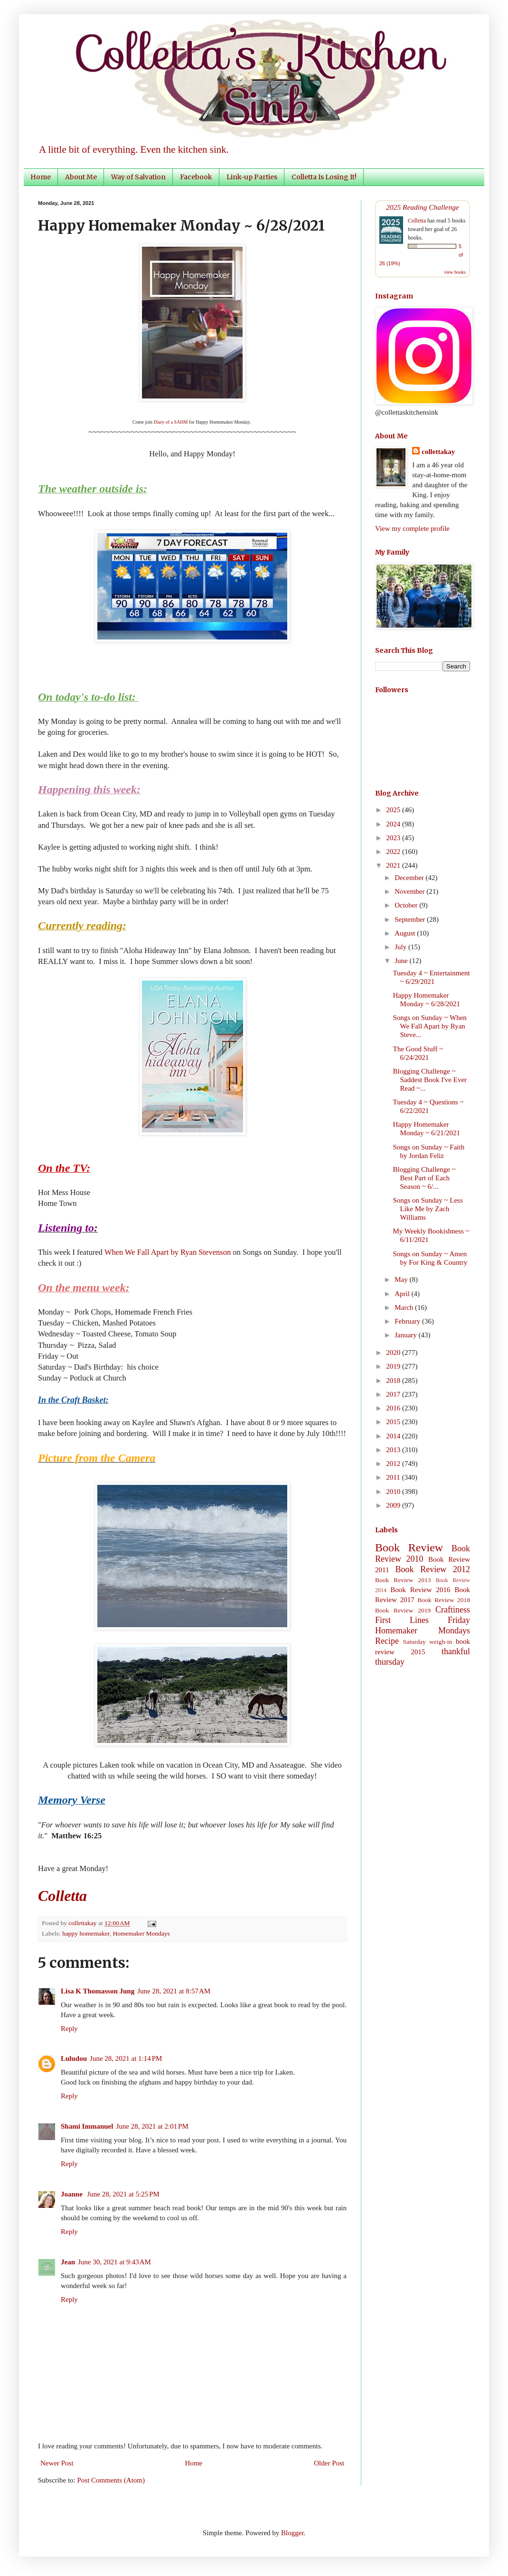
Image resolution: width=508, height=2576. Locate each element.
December (410, 877)
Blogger (292, 2533)
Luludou (74, 2058)
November (410, 891)
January (406, 1335)
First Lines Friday (422, 1620)
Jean (68, 2262)
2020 (394, 1352)
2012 (394, 1463)
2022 (394, 851)
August (406, 933)
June (402, 960)
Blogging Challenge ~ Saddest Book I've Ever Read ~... (430, 1079)
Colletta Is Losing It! (324, 177)
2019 (394, 1366)
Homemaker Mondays (141, 1933)
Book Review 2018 (444, 1599)
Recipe (387, 1641)
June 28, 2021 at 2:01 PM (152, 2126)
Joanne (73, 2194)
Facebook (196, 177)
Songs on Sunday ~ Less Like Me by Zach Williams (428, 1208)
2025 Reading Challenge (422, 207)
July (401, 947)
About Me (81, 177)
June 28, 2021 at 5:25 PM (123, 2194)
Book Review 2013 (403, 1580)
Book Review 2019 (403, 1610)
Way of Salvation (138, 177)
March (405, 1307)
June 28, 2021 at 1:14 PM (126, 2058)
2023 (394, 838)
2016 (394, 1408)
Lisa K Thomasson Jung (97, 1991)
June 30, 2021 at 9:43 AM (114, 2262)
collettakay (83, 1923)
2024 (394, 824)
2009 (394, 1505)
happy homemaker (86, 1933)
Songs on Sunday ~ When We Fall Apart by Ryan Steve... (430, 1026)
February (408, 1321)
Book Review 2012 (432, 1569)
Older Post (329, 2463)
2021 (394, 865)
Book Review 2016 (420, 1590)
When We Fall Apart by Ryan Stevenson (167, 1252)
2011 (394, 1477)
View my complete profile (412, 528)
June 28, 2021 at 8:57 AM (173, 1991)
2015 (394, 1422)
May (402, 1279)
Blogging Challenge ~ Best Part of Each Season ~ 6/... (424, 1178)
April (403, 1293)
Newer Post (57, 2463)
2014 (394, 1436)
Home (40, 177)
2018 (394, 1380)
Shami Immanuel (87, 2126)
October (407, 905)
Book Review (409, 1547)
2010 (394, 1491)
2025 (394, 810)
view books (455, 272)
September (411, 919)
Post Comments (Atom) (111, 2480)
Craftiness (452, 1609)
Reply (69, 2028)
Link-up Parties (251, 177)
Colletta (417, 220)
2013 (394, 1450)
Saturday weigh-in (427, 1641)
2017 (394, 1394)
